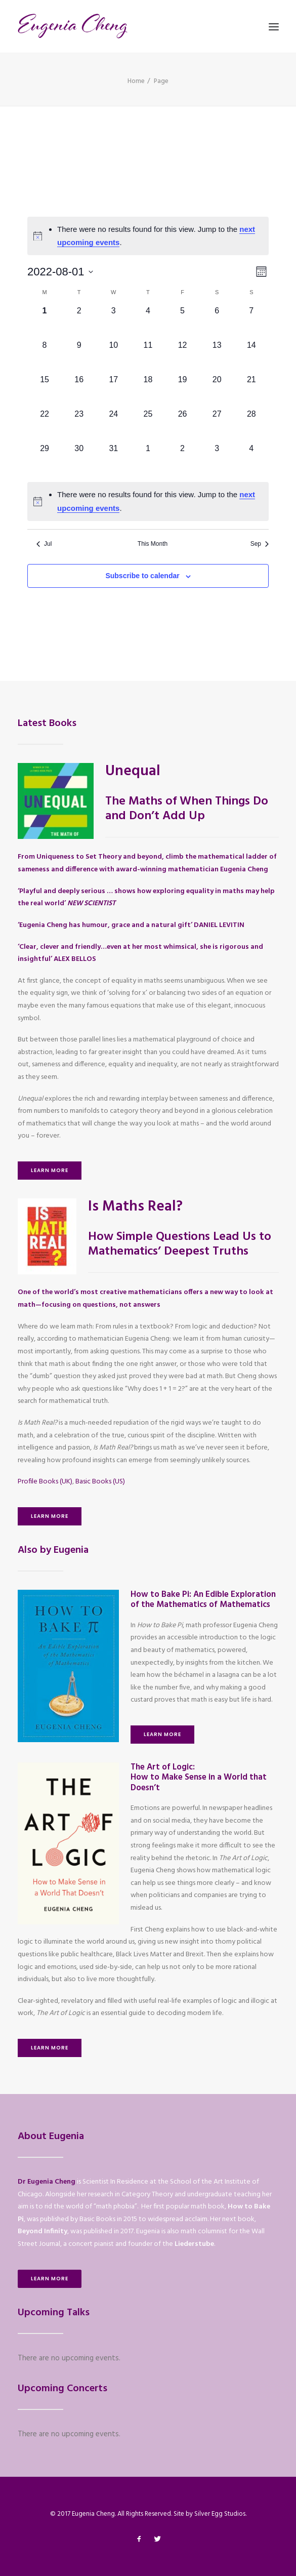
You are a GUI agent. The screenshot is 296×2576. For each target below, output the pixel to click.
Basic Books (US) (100, 1481)
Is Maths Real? (135, 1207)
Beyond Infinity (42, 2231)
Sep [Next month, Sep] (259, 543)
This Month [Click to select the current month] (152, 543)
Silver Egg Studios (219, 2514)
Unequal (132, 771)
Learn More (49, 1170)
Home (136, 81)
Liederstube (194, 2244)
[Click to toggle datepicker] (60, 271)
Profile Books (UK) (45, 1481)
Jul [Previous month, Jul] (44, 543)
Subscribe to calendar (142, 576)
